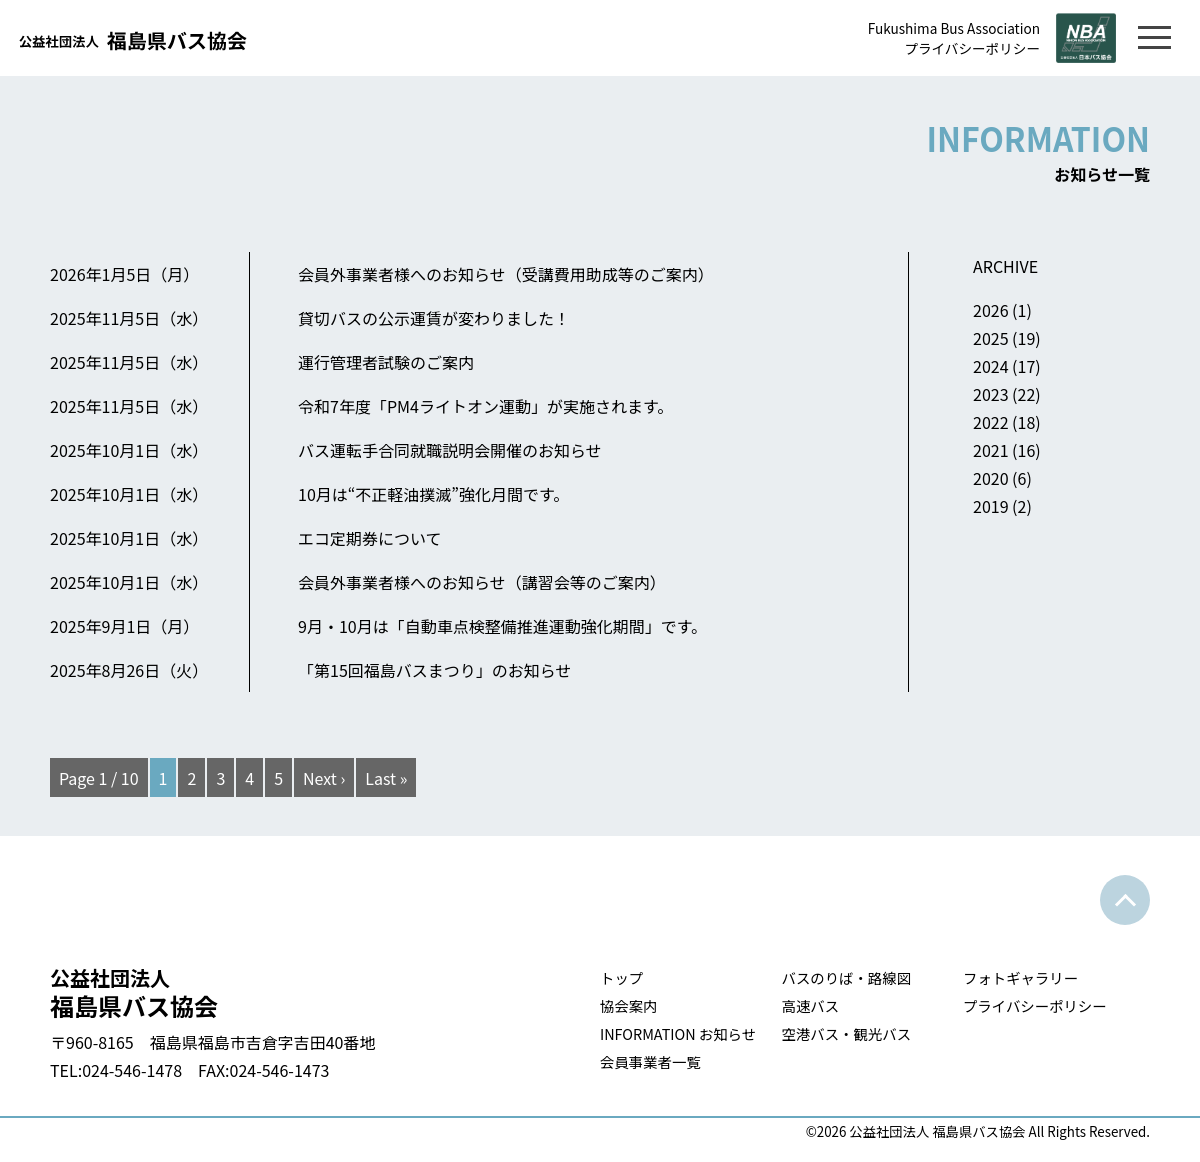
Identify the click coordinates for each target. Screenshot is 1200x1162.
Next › (324, 778)
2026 (991, 310)
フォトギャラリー (1020, 977)
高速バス (811, 1005)
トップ (621, 977)
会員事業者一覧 (650, 1061)
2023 (991, 394)
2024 (991, 366)
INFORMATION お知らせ (678, 1033)
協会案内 (629, 1005)
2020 (991, 478)
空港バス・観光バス (847, 1033)
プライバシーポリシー (972, 48)
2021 (991, 450)
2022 (991, 422)
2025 (991, 338)
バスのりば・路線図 (847, 977)
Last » (386, 778)
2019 (991, 506)
